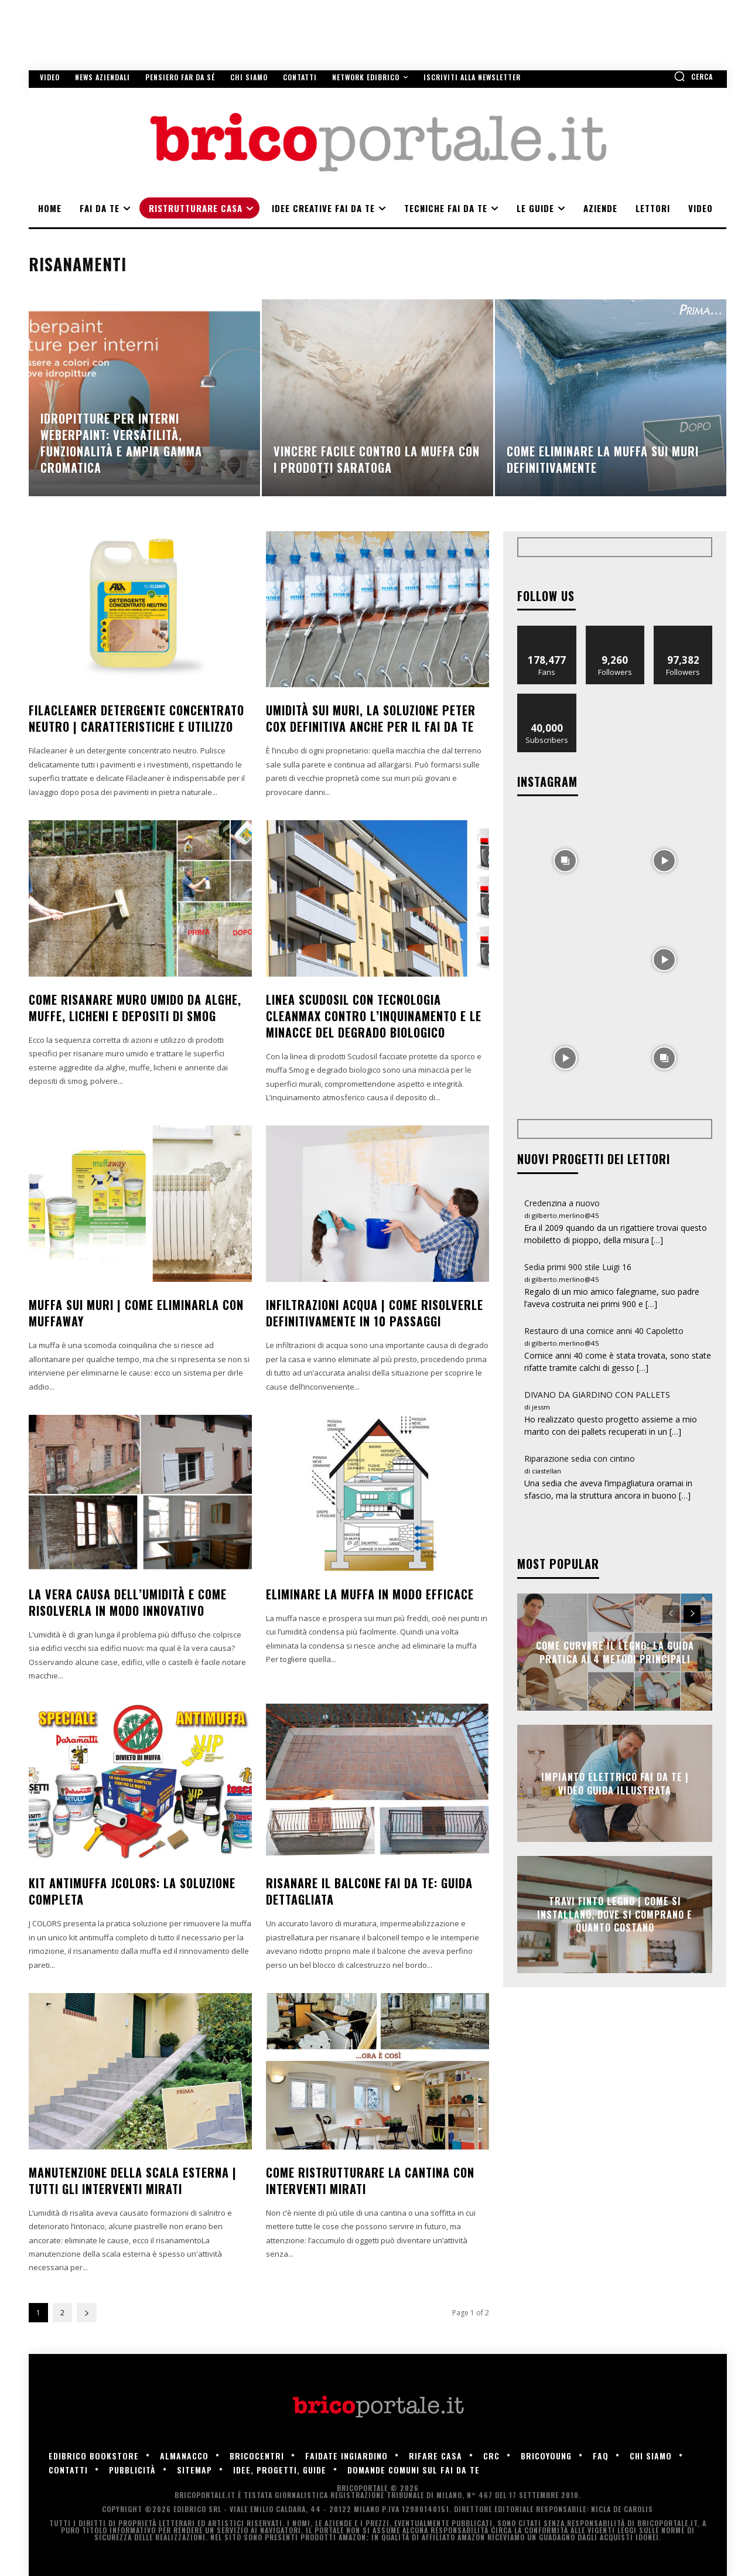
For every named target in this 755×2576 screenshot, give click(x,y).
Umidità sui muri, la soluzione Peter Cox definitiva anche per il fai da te (371, 718)
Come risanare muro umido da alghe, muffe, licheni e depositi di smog (135, 1008)
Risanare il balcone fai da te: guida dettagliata (369, 1891)
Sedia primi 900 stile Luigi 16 (577, 1266)
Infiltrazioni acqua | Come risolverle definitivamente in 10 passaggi (374, 1313)
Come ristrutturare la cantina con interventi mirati (370, 2181)
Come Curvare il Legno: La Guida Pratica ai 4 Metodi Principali (615, 1652)
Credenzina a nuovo (562, 1203)
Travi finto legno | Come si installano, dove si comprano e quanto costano (614, 1915)
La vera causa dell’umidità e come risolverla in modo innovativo (128, 1602)
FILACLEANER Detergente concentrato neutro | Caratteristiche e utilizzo (136, 718)
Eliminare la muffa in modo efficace (370, 1594)
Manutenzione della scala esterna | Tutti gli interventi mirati (133, 2181)
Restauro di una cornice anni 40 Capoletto (604, 1330)
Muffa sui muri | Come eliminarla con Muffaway (136, 1313)
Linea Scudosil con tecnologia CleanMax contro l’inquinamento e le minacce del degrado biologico (373, 1016)
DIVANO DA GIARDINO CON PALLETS (597, 1394)
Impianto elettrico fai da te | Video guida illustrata (615, 1783)
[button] (693, 76)
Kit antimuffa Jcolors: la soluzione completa (132, 1891)
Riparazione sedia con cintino (579, 1458)
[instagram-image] (565, 859)
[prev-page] (670, 1614)
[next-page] (87, 2312)
